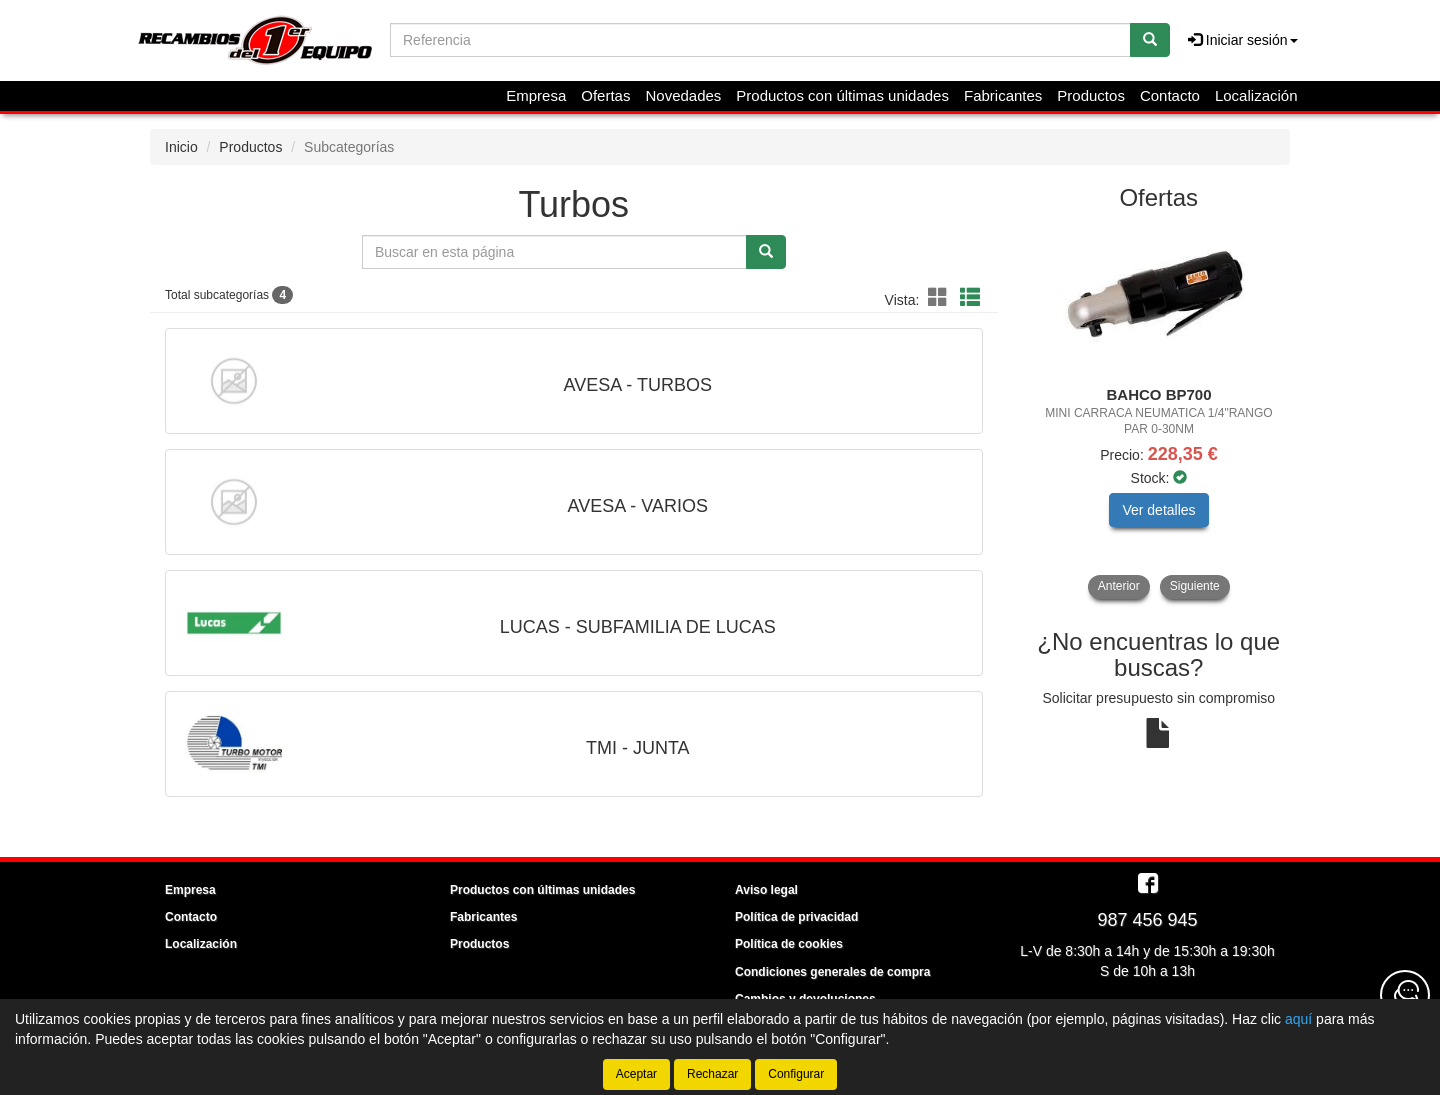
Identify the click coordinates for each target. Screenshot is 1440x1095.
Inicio (181, 147)
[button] (941, 298)
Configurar (796, 1074)
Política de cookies (789, 944)
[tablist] (1159, 412)
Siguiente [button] (1195, 586)
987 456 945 (1147, 920)
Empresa (536, 95)
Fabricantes (1003, 95)
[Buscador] (760, 40)
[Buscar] (1150, 40)
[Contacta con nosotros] (1405, 995)
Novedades (683, 95)
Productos (1091, 95)
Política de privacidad (796, 917)
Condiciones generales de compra (832, 972)
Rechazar (712, 1074)
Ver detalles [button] (1158, 510)
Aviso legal (766, 890)
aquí (1298, 1019)
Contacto (1170, 95)
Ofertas (605, 95)
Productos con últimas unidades (842, 95)
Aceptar (636, 1074)
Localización (1256, 95)
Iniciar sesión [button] (1243, 40)
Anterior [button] (1119, 586)
